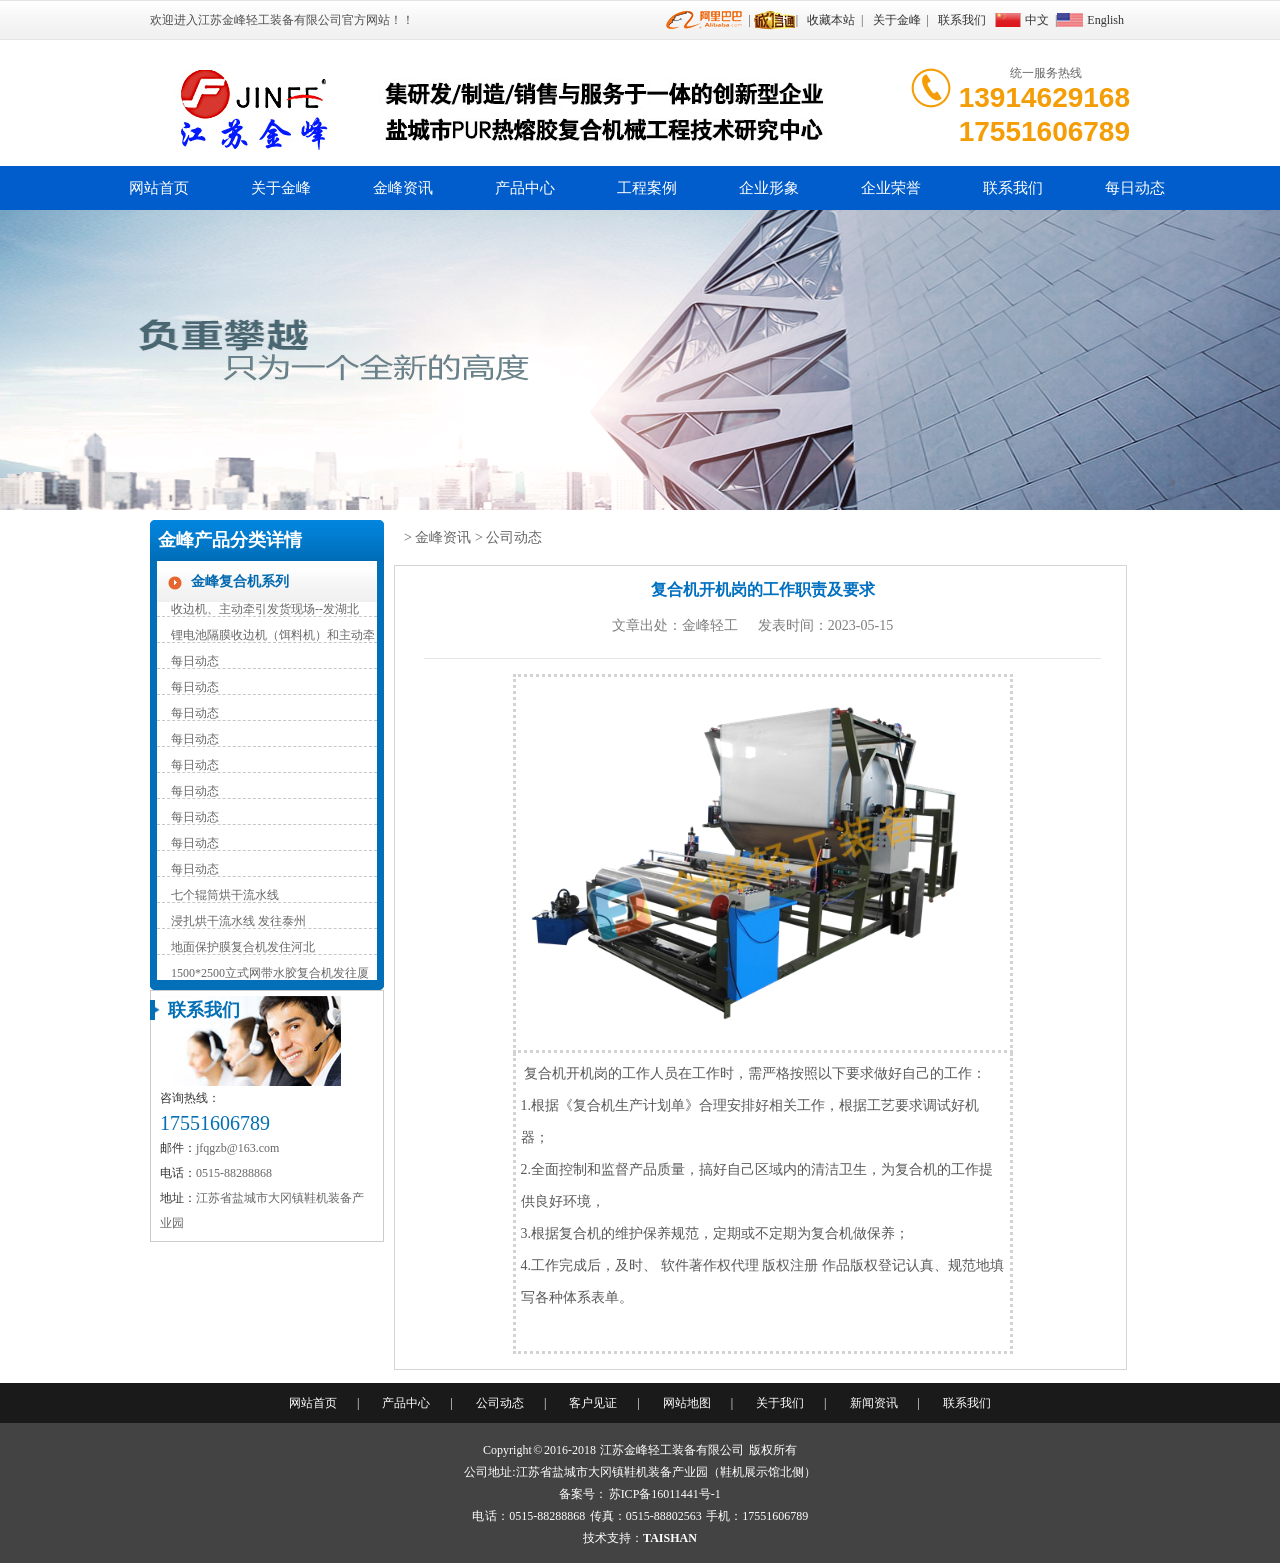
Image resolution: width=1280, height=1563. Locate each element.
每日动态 (1135, 188)
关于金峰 (897, 20)
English (1105, 20)
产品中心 (525, 188)
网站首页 (159, 188)
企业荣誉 (891, 188)
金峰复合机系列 (240, 581)
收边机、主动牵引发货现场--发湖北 (265, 609)
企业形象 (769, 188)
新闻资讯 (874, 1403)
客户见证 (593, 1403)
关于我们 (780, 1403)
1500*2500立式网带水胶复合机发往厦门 (270, 974)
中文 (1037, 20)
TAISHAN (670, 1538)
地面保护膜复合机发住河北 (243, 947)
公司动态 (514, 537)
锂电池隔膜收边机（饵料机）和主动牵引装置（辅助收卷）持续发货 (273, 636)
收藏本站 (831, 20)
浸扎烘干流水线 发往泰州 (238, 921)
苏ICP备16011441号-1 (665, 1494)
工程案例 (647, 188)
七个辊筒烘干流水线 (225, 895)
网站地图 (687, 1403)
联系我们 (962, 20)
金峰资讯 (403, 188)
